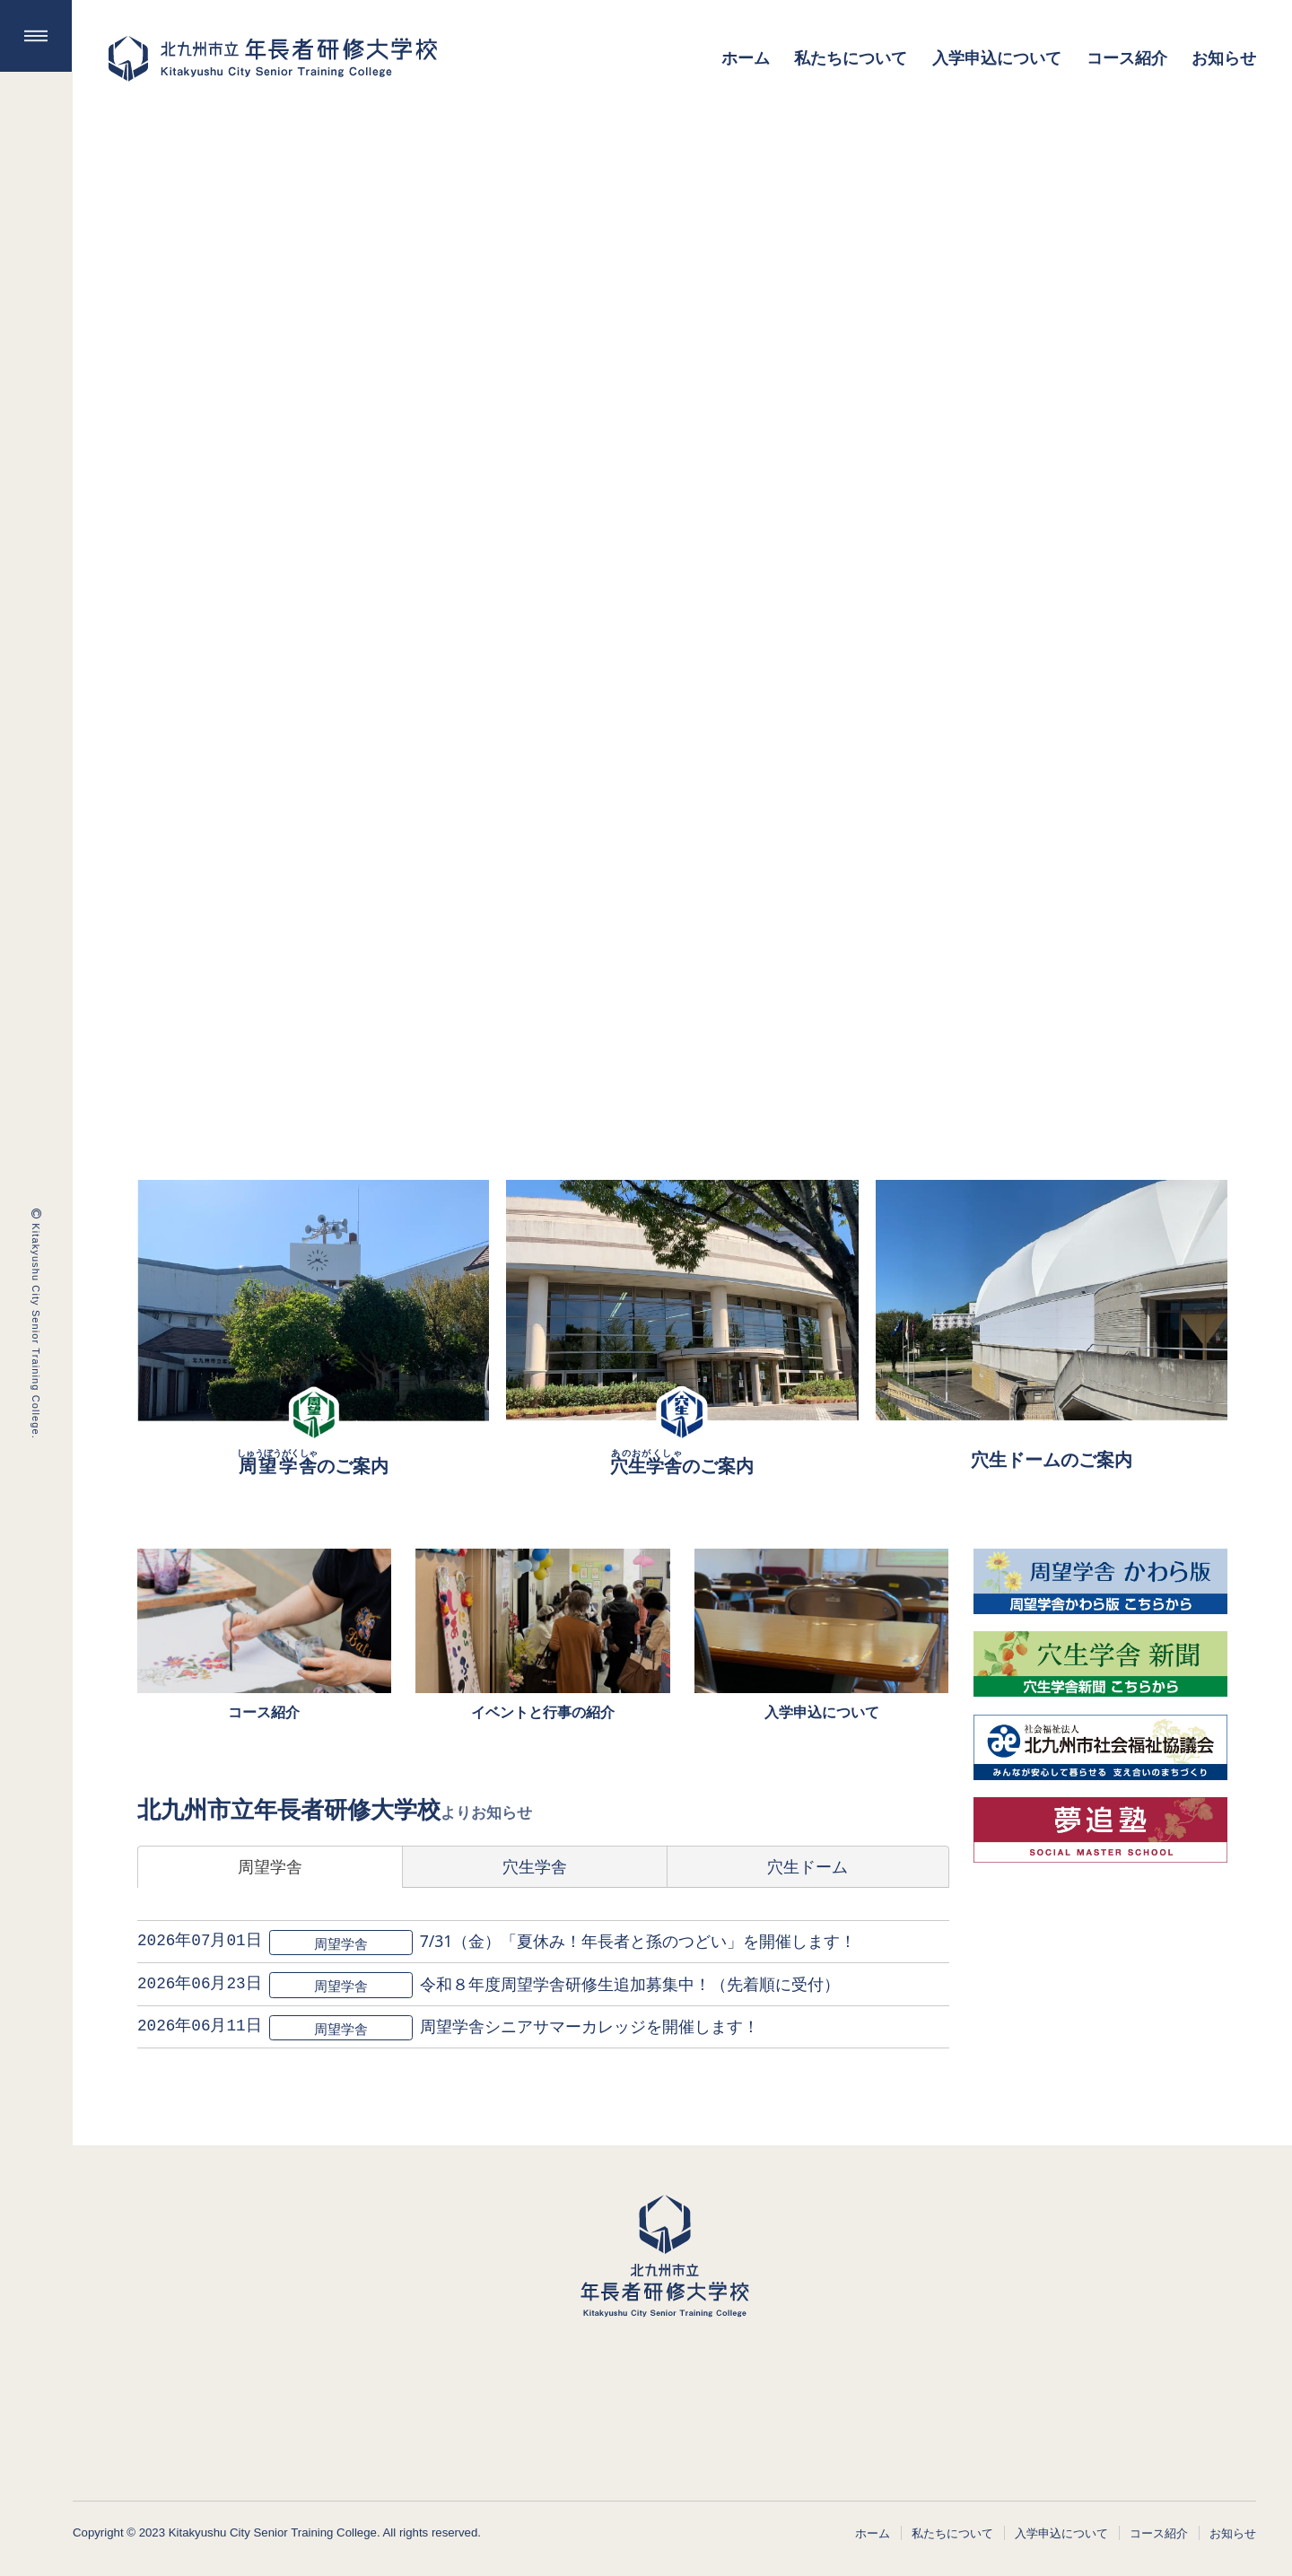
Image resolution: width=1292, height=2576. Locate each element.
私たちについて (952, 2533)
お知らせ (1232, 2533)
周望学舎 (270, 1866)
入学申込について (1061, 2533)
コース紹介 (1159, 2533)
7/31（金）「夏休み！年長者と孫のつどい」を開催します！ (637, 1941)
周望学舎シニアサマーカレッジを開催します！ (588, 2026)
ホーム (872, 2533)
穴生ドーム (807, 1866)
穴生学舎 (534, 1866)
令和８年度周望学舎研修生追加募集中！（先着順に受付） (629, 1984)
